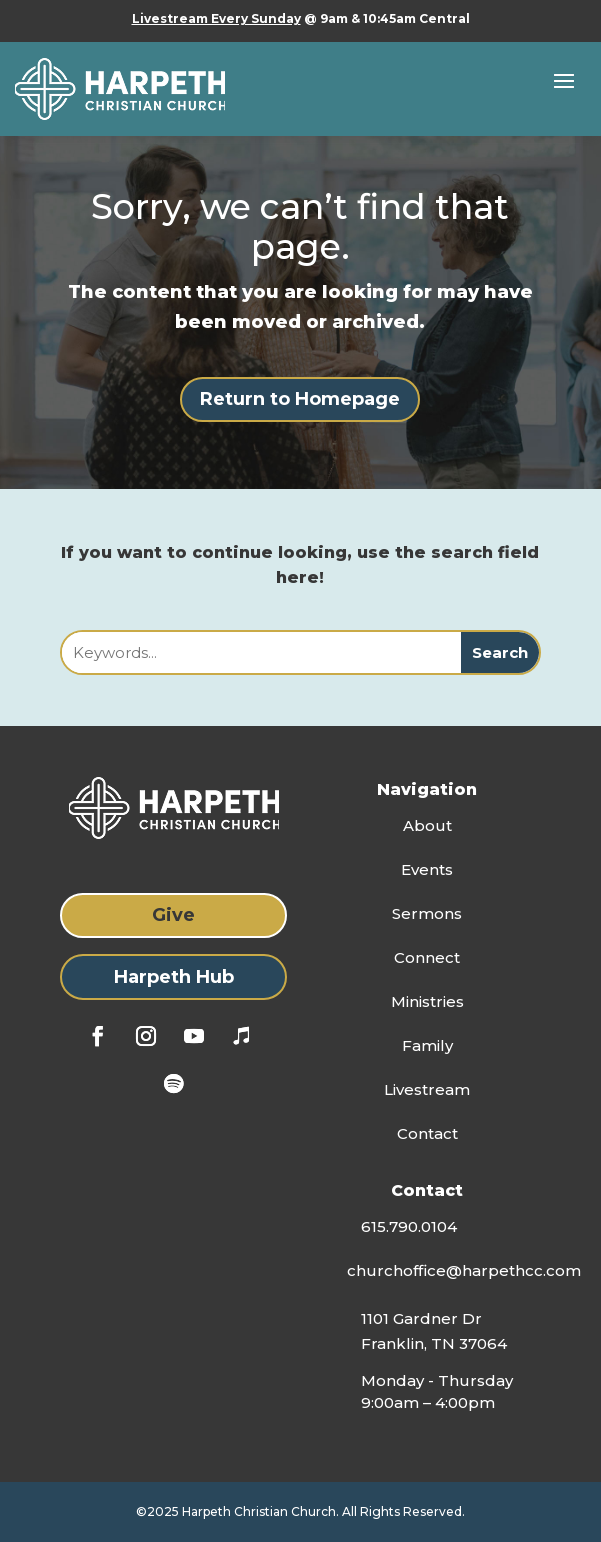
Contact (427, 1133)
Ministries (427, 1001)
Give (173, 915)
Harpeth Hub (174, 977)
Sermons (427, 913)
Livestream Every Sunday (216, 18)
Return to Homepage (300, 399)
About (427, 825)
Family (427, 1045)
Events (427, 869)
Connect (427, 957)
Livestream (427, 1089)
